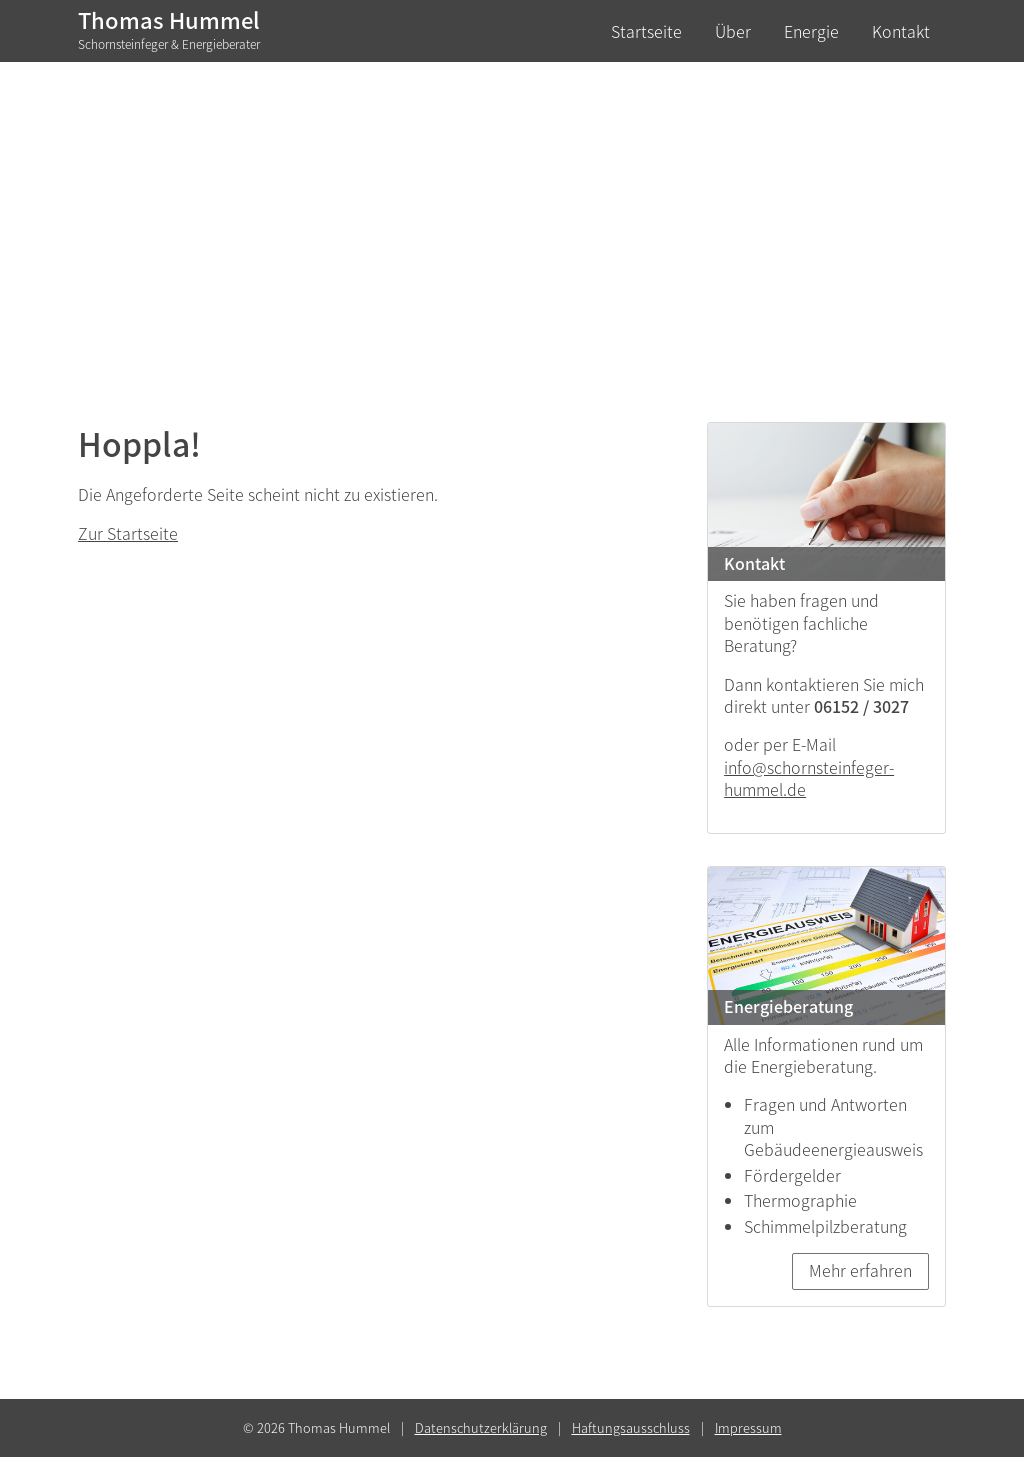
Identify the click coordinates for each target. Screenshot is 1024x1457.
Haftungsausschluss (631, 1427)
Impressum (748, 1427)
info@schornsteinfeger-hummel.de (809, 778)
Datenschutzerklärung (481, 1427)
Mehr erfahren (860, 1270)
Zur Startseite (128, 533)
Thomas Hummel (169, 29)
